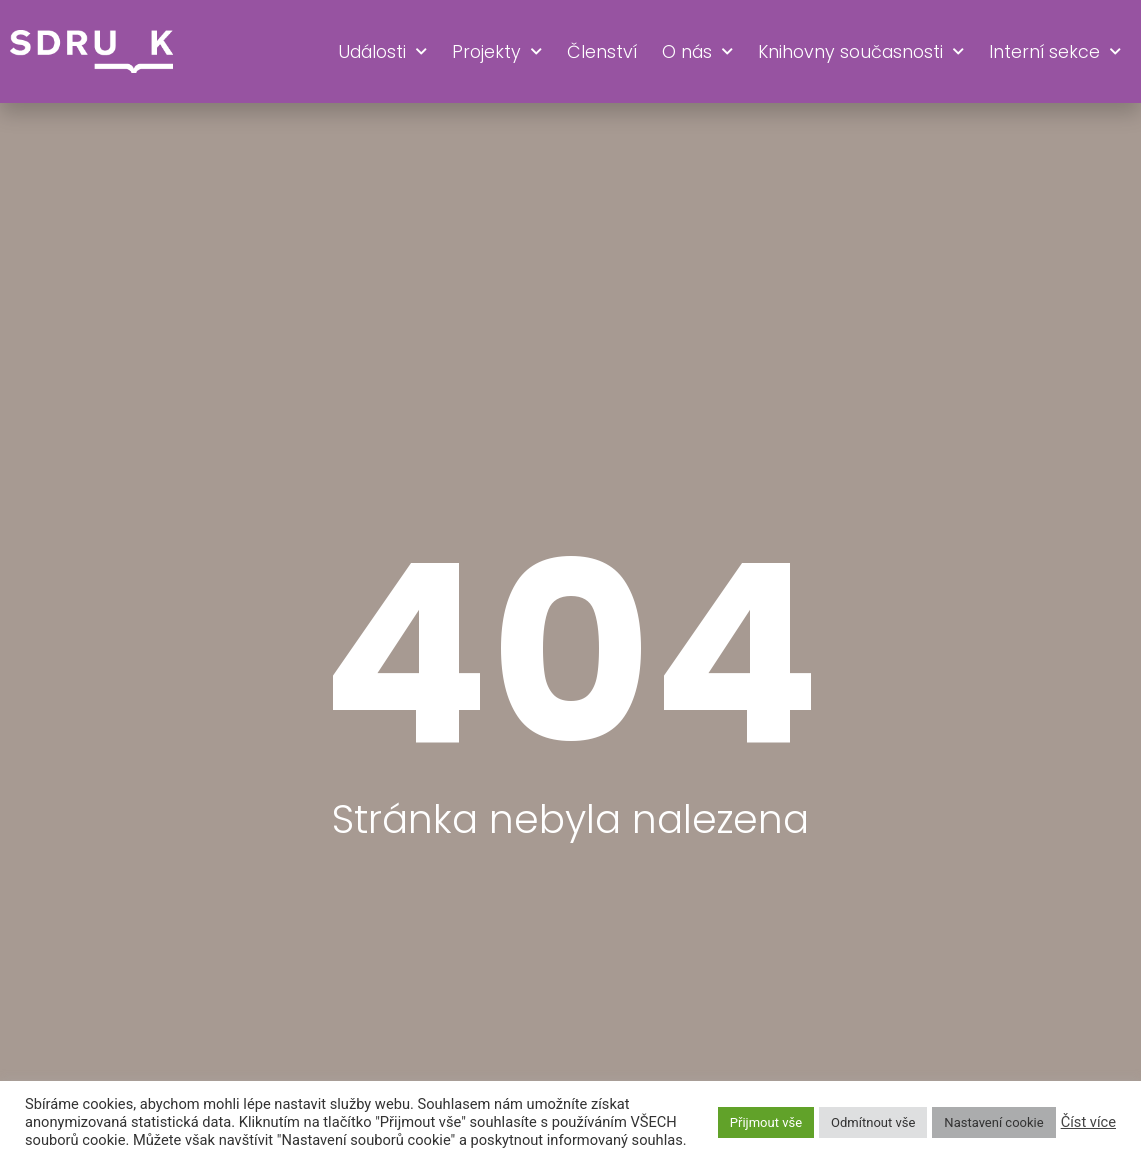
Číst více (1088, 1122)
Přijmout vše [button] (766, 1122)
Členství (602, 52)
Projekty (497, 52)
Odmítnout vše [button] (873, 1122)
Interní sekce (1055, 52)
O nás (697, 52)
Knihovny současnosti (861, 52)
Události (382, 52)
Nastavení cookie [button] (993, 1122)
